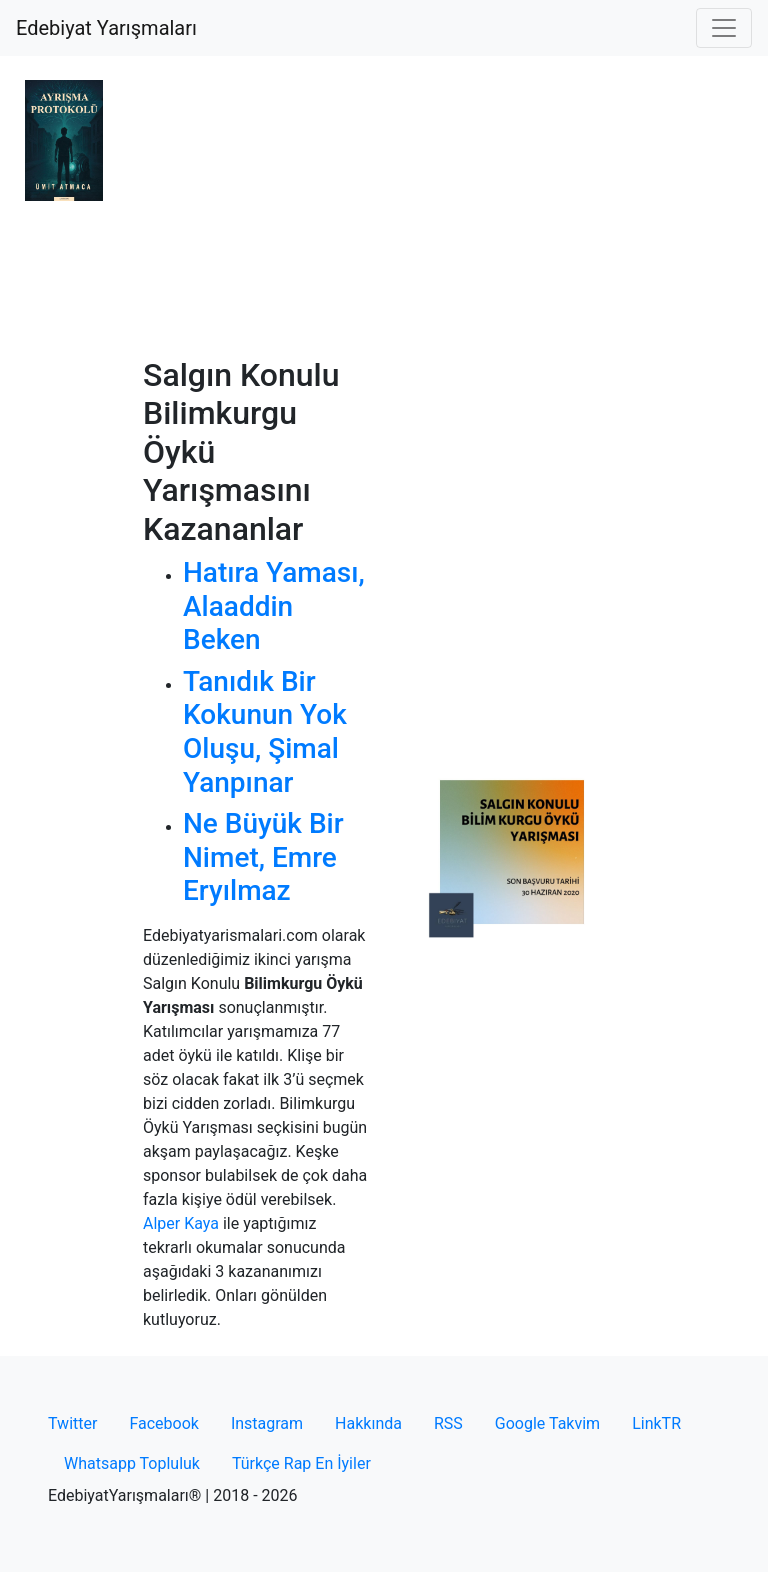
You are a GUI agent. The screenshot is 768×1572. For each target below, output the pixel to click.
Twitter (72, 1423)
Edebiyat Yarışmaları (106, 28)
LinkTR (656, 1423)
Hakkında (368, 1423)
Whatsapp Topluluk (132, 1463)
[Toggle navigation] (724, 28)
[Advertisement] (384, 206)
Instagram (267, 1423)
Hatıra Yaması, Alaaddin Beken (274, 606)
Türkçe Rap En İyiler (301, 1463)
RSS (448, 1423)
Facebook (163, 1423)
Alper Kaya (181, 1223)
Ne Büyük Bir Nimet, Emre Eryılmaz (263, 857)
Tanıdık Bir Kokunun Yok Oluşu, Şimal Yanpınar (265, 732)
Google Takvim (547, 1423)
